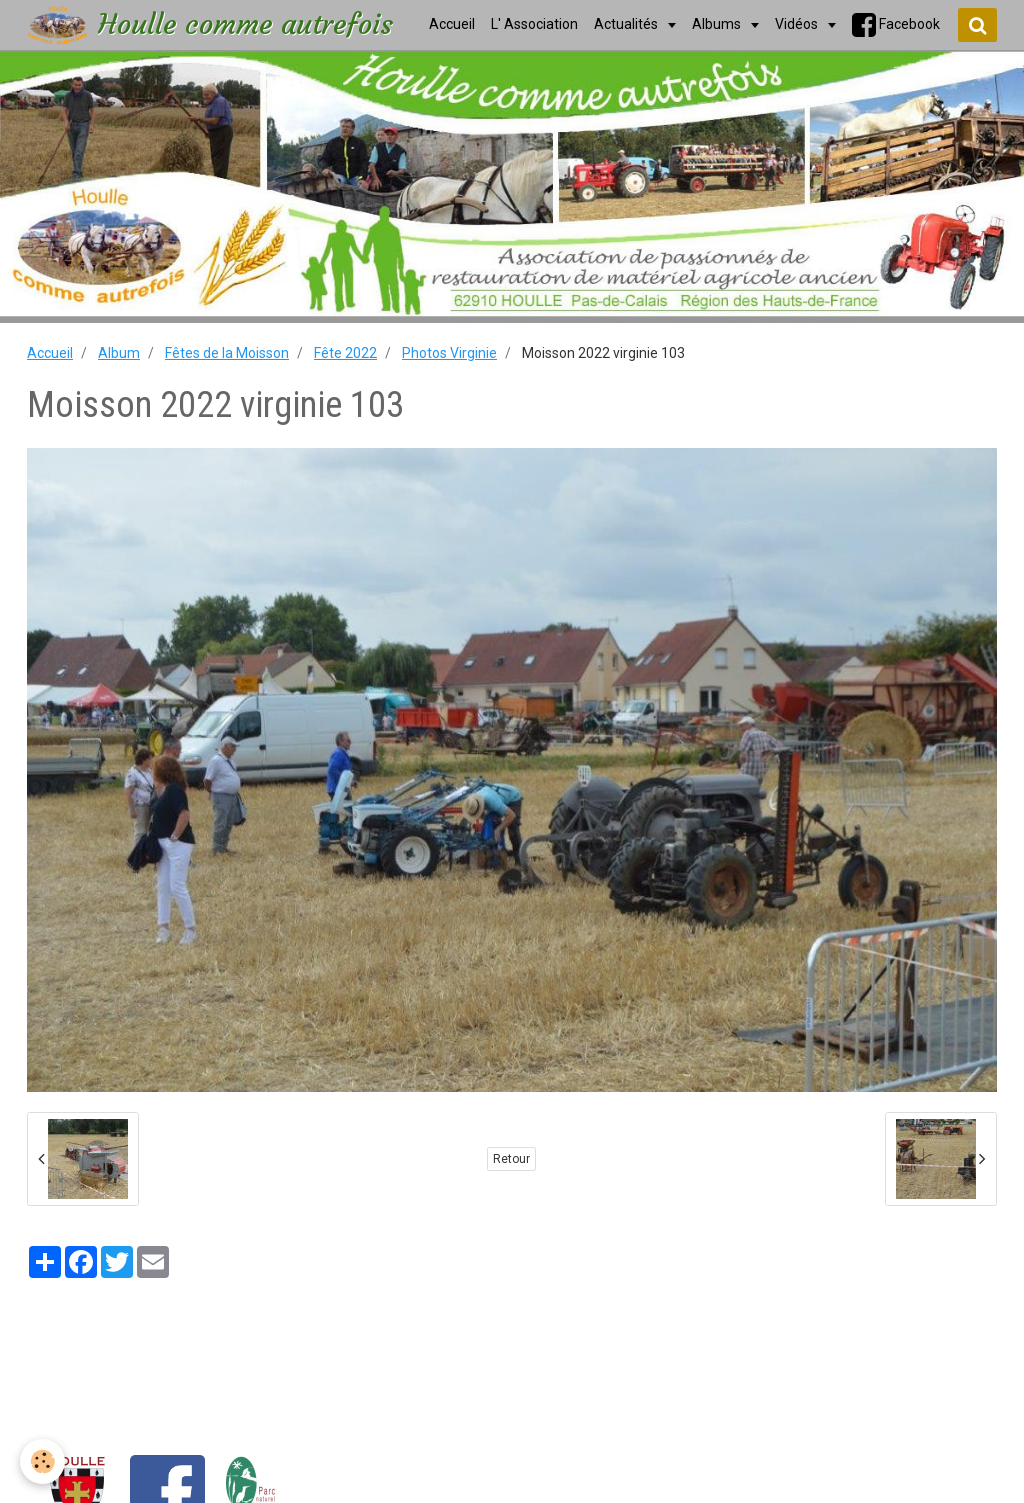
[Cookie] (42, 1461)
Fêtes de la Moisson (227, 353)
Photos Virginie (449, 353)
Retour (511, 1159)
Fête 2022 (345, 353)
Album (119, 353)
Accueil (50, 353)
